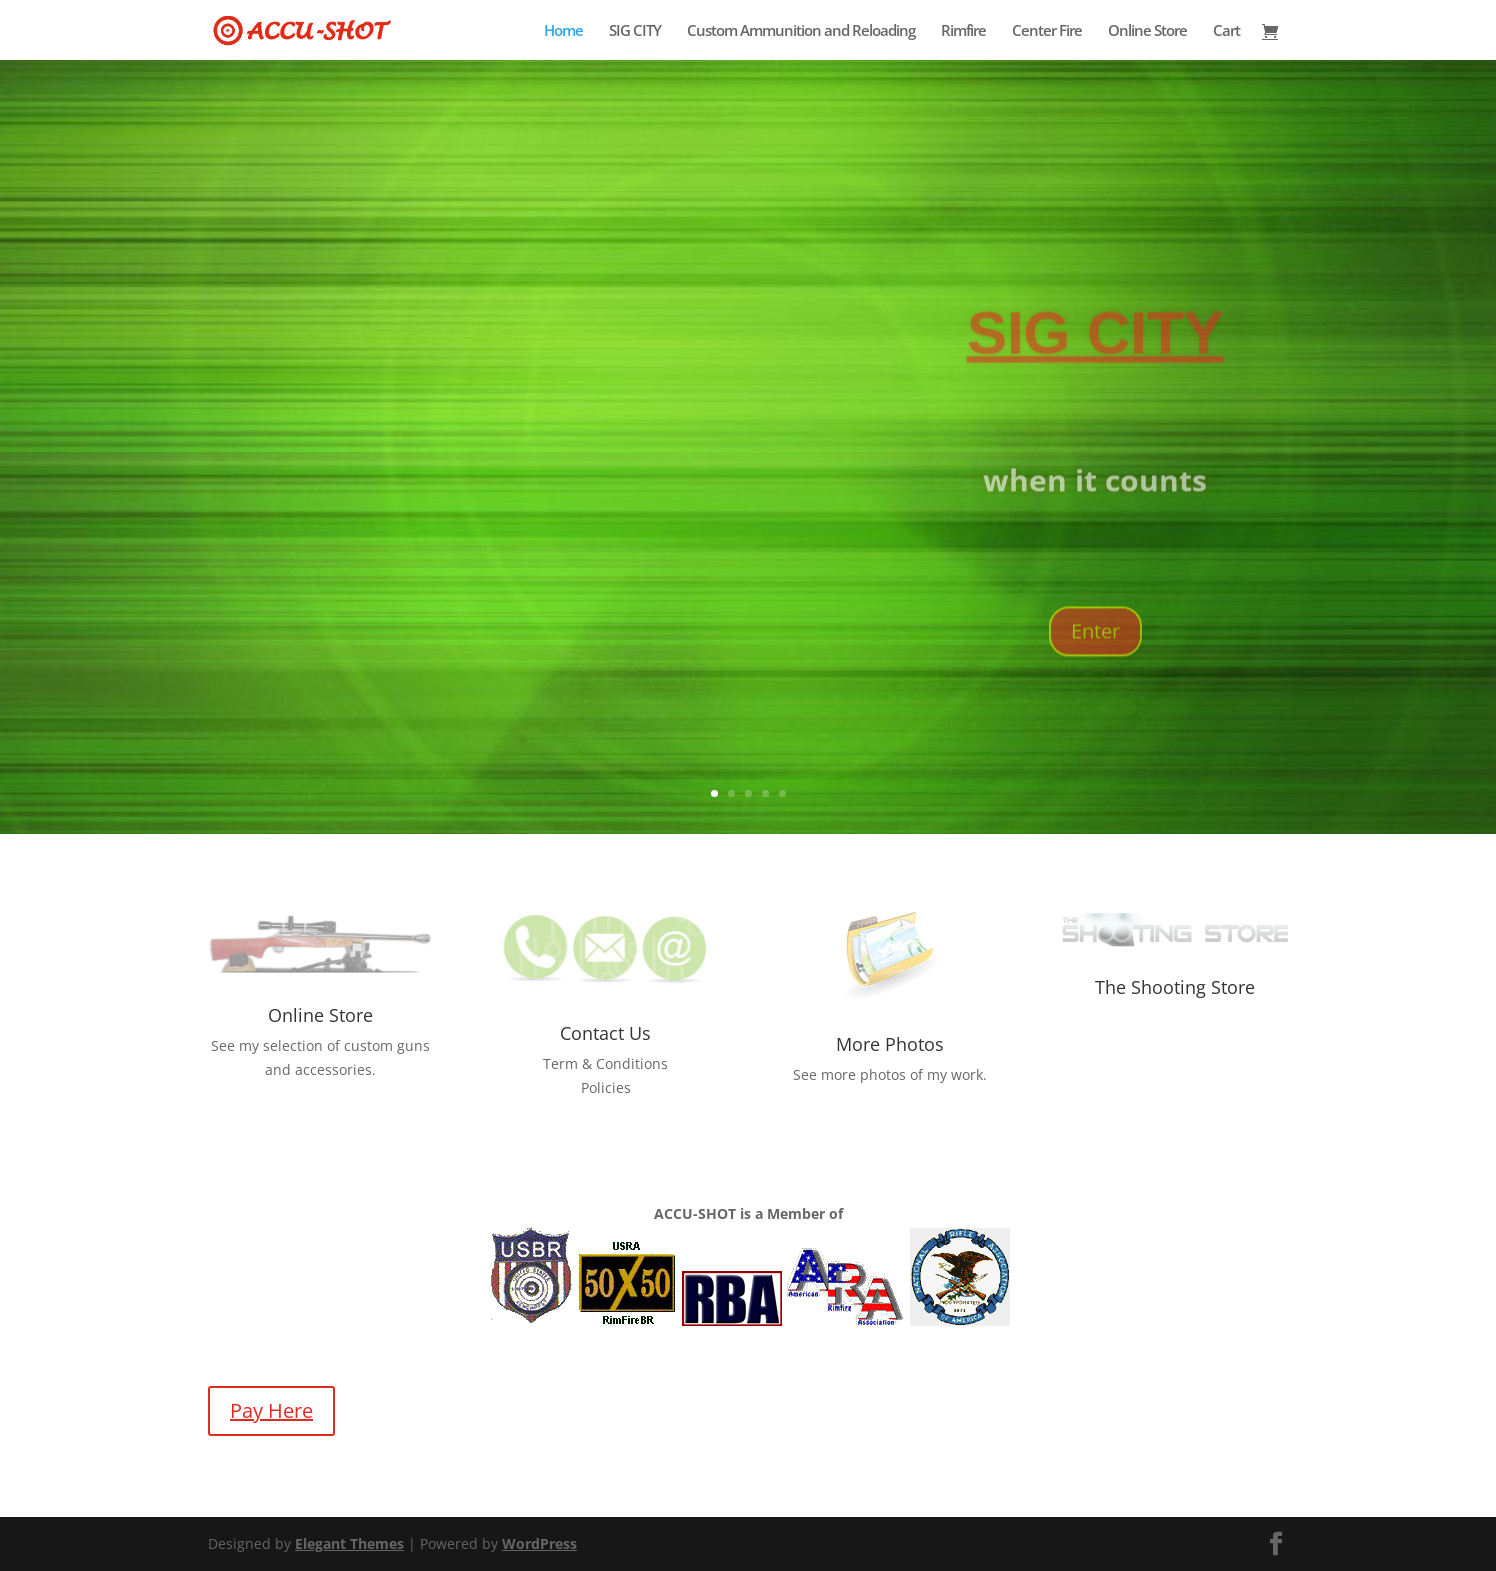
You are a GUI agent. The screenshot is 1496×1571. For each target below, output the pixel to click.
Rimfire (963, 31)
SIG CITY (635, 31)
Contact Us (605, 1033)
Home (563, 31)
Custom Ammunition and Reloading (801, 31)
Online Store (1147, 31)
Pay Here (271, 1410)
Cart (1226, 31)
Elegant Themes (349, 1543)
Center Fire (1047, 31)
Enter (1095, 668)
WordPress (539, 1543)
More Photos (890, 1044)
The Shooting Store (1175, 987)
